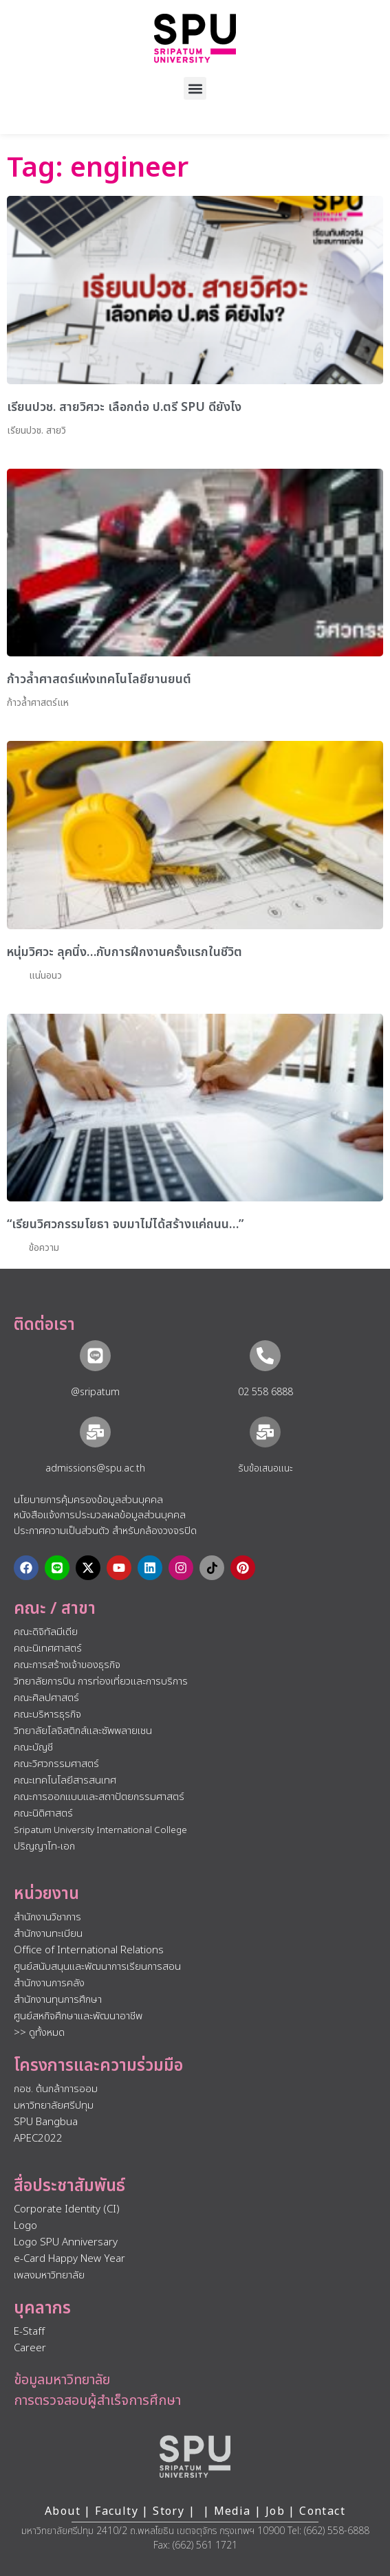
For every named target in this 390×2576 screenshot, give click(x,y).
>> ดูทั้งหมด (39, 2033)
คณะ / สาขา (55, 1609)
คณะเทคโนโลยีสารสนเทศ (65, 1780)
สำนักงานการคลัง (49, 1983)
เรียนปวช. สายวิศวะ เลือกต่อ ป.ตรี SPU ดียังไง (124, 407)
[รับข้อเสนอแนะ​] (265, 1432)
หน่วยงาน (46, 1894)
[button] (195, 88)
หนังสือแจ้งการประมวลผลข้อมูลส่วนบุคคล (100, 1515)
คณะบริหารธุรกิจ (47, 1714)
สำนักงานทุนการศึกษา (58, 2000)
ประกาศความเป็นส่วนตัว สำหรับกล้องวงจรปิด (105, 1531)
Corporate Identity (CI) (67, 2209)
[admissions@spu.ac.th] (95, 1432)
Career (30, 2348)
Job (275, 2511)
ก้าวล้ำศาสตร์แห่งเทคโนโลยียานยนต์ (99, 679)
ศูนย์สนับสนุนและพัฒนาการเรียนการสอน (97, 1967)
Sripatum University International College (100, 1830)
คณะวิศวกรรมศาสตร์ (56, 1764)
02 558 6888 (265, 1392)
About (62, 2511)
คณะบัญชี (33, 1747)
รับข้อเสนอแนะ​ (265, 1468)
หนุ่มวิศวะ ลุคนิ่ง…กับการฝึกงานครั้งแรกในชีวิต (124, 952)
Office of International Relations (89, 1950)
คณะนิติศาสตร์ (43, 1813)
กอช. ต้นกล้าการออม (56, 2089)
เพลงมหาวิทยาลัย (49, 2275)
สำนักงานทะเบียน (48, 1934)
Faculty (116, 2511)
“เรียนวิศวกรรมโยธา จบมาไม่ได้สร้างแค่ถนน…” (125, 1224)
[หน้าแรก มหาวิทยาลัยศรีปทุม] (195, 2456)
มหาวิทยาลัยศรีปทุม (54, 2105)
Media (234, 2511)
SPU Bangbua (46, 2122)
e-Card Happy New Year (69, 2259)
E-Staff (29, 2332)
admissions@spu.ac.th (95, 1468)
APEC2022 (38, 2138)
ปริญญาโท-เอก (44, 1846)
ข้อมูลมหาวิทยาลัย (62, 2380)
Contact (322, 2511)
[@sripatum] (95, 1355)
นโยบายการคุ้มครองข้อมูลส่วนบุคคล (88, 1500)
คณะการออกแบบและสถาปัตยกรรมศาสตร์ (99, 1797)
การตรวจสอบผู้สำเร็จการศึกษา (97, 2400)
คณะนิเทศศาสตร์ (48, 1648)
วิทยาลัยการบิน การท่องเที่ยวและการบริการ (101, 1681)
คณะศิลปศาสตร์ (46, 1698)
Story (168, 2511)
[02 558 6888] (265, 1355)
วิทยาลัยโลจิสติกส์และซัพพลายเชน (83, 1731)
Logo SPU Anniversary (66, 2242)
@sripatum (95, 1392)
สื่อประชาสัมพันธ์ (69, 2186)
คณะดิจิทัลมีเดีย (46, 1632)
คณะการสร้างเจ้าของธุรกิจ (67, 1665)
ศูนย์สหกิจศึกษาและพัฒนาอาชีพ (78, 2016)
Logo (25, 2226)
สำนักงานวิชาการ (47, 1917)
